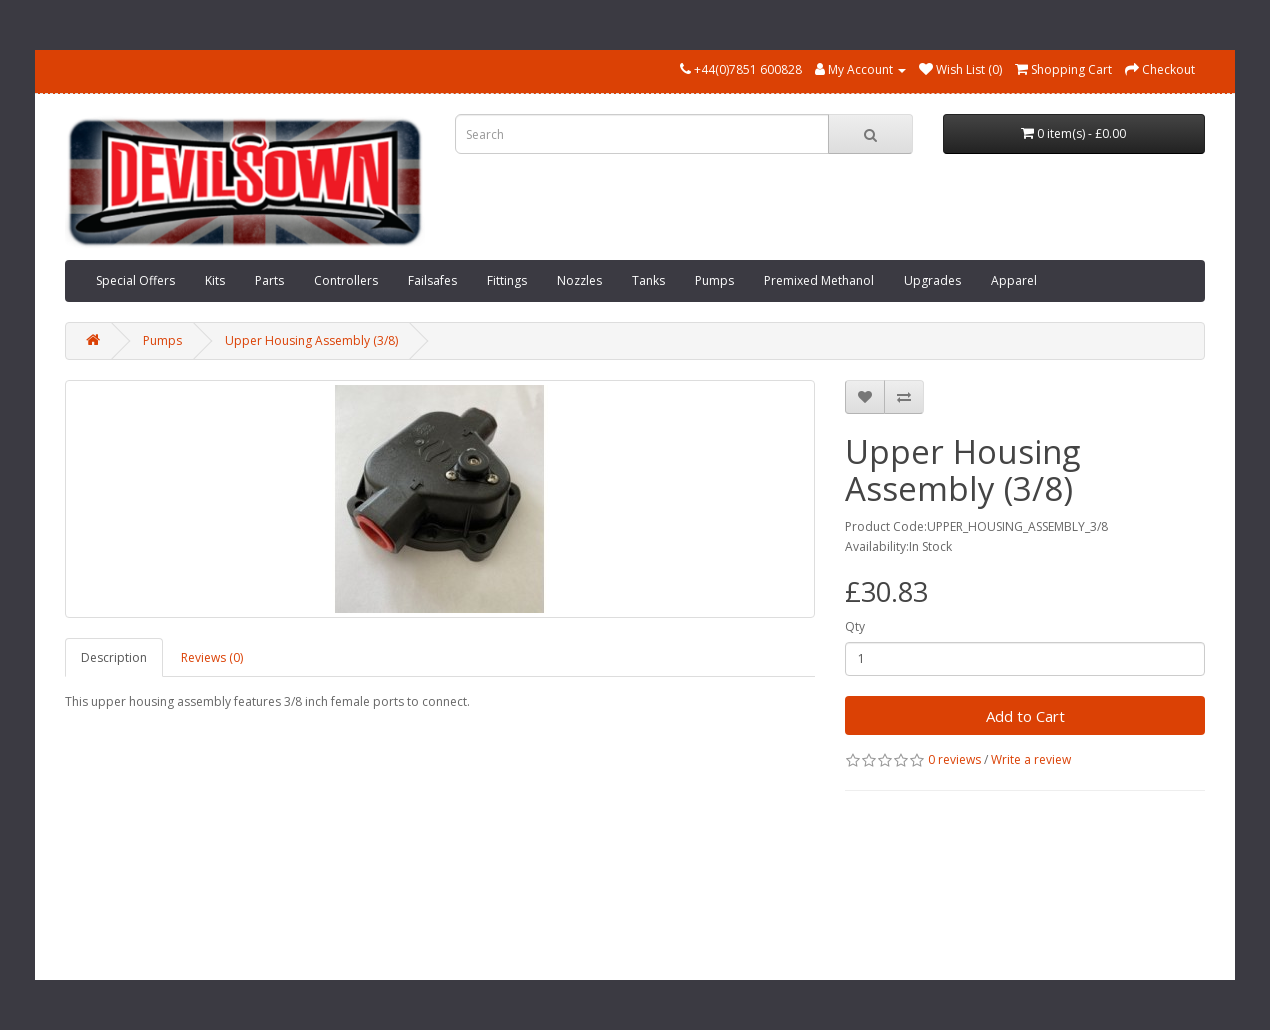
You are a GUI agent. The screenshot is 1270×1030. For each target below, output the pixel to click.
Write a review (1031, 759)
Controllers (346, 280)
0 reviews (954, 759)
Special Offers (135, 280)
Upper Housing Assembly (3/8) (311, 340)
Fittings (507, 280)
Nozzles (579, 280)
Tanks (648, 280)
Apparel (1014, 280)
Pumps (714, 280)
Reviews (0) (212, 657)
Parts (269, 280)
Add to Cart (1025, 716)
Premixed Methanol (819, 280)
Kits (215, 280)
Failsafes (432, 280)
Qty (855, 626)
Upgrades (932, 280)
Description (114, 657)
